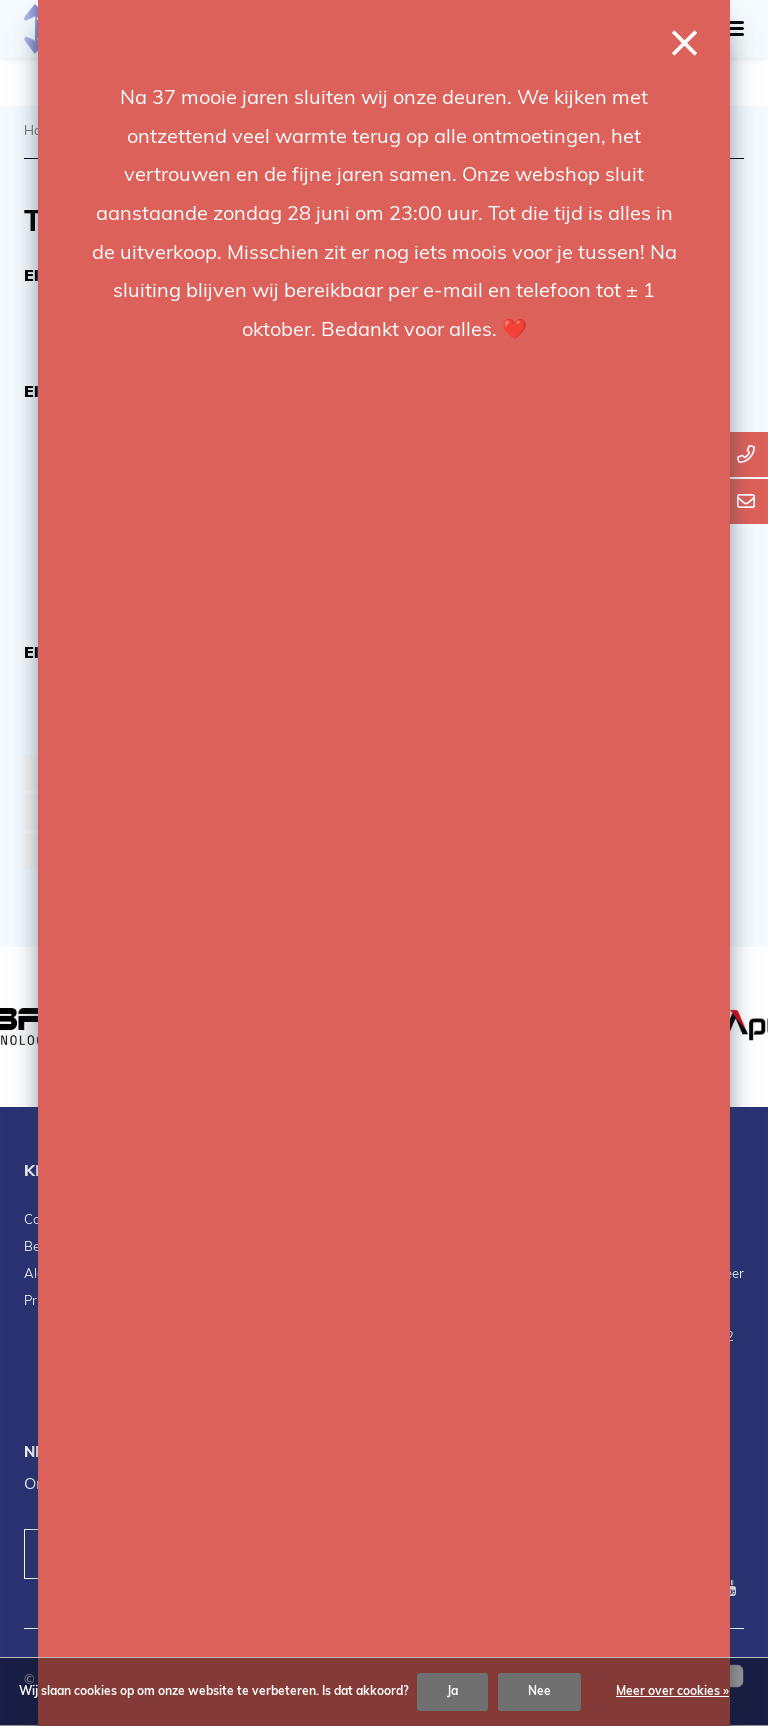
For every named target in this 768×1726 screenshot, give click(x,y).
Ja (452, 1692)
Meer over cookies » (672, 1692)
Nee (539, 1692)
